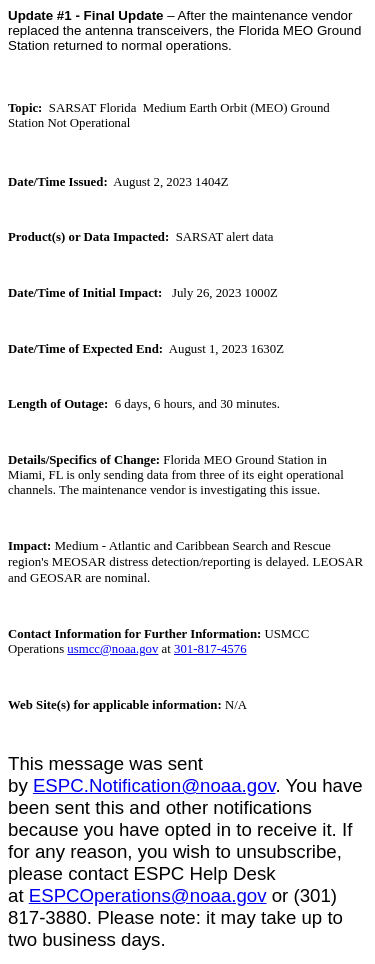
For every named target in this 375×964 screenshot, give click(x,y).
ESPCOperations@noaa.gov (148, 895)
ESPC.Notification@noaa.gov (154, 785)
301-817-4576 (210, 649)
